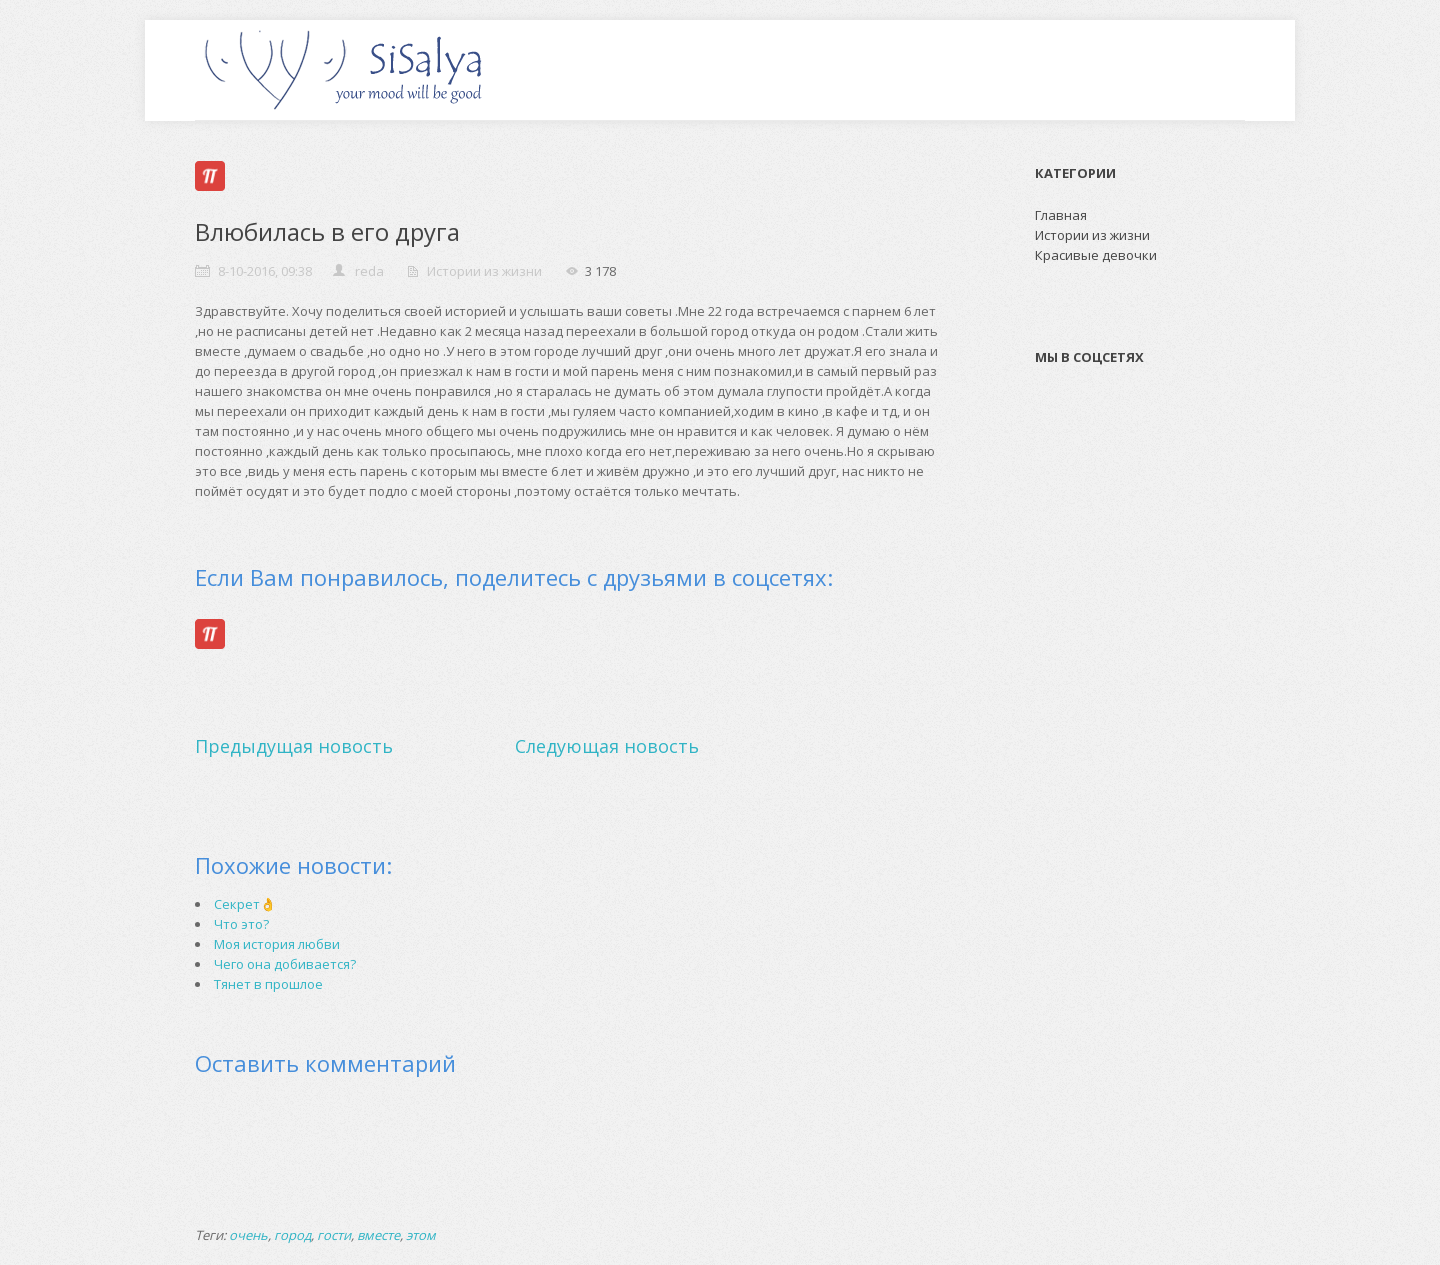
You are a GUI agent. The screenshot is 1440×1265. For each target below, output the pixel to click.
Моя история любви (277, 944)
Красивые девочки (1096, 255)
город (292, 1235)
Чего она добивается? (285, 964)
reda (369, 271)
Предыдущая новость (294, 746)
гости (334, 1235)
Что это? (241, 924)
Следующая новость (607, 746)
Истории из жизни (484, 271)
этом (421, 1235)
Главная (1061, 215)
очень (248, 1235)
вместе (378, 1235)
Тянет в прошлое (268, 984)
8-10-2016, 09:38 (265, 271)
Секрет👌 (245, 904)
